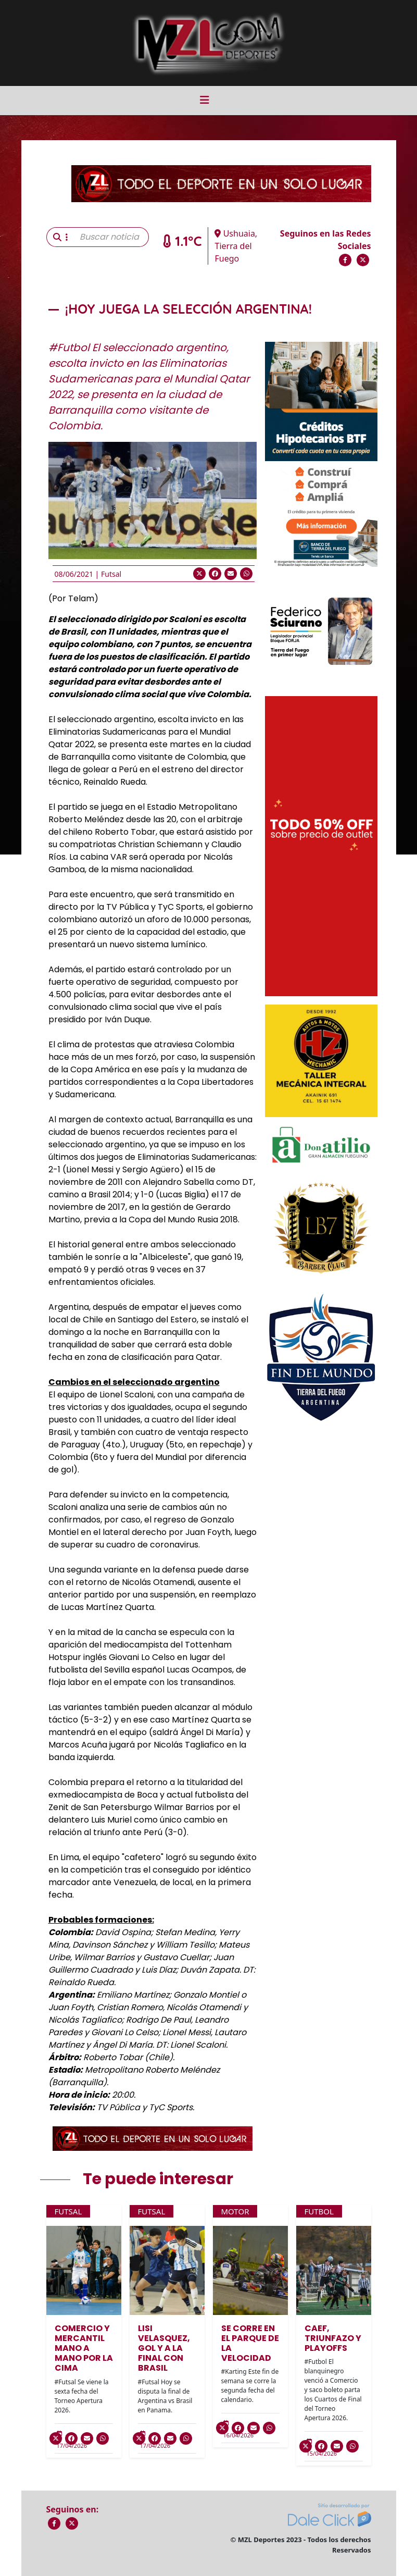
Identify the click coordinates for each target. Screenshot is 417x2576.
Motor (235, 2211)
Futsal (111, 574)
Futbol (319, 2211)
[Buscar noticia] (111, 237)
